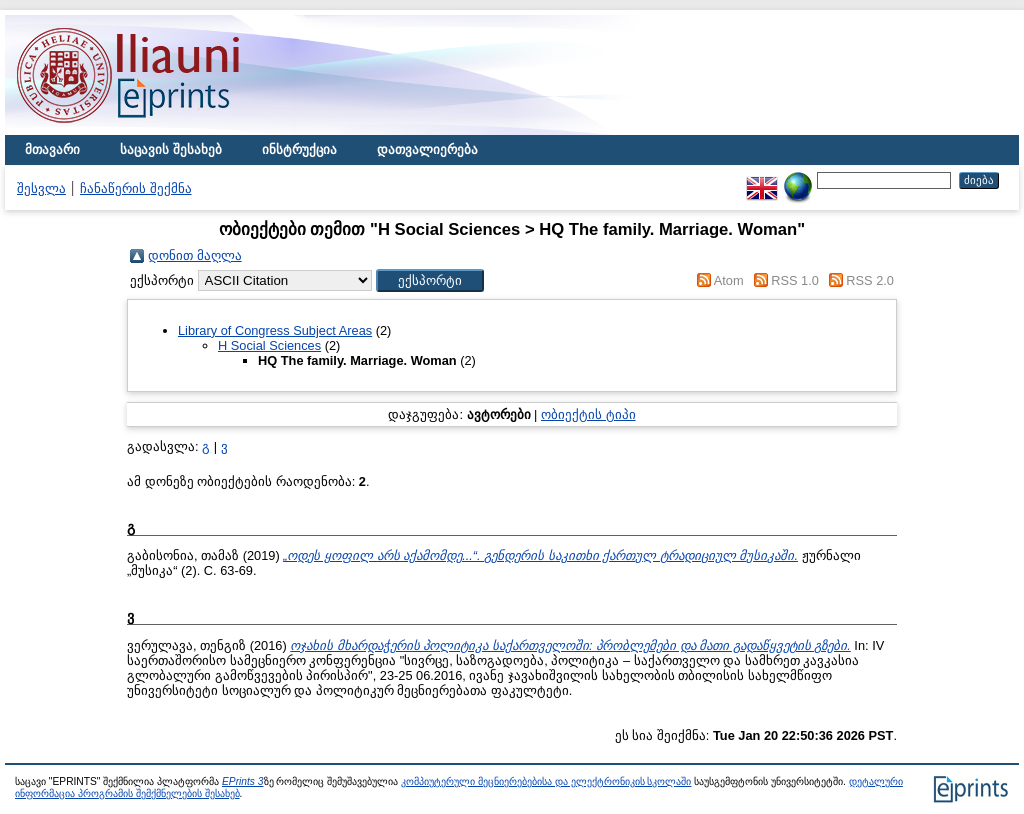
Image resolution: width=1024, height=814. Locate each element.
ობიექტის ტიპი (588, 414)
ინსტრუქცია (299, 149)
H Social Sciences (269, 345)
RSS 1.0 (795, 280)
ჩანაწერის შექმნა (136, 188)
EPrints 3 (243, 781)
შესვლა (41, 188)
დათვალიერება (427, 149)
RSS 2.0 (870, 280)
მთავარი (52, 149)
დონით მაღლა (195, 255)
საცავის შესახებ (171, 149)
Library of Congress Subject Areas (275, 330)
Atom (729, 280)
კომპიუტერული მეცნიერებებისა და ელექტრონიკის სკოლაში (546, 781)
